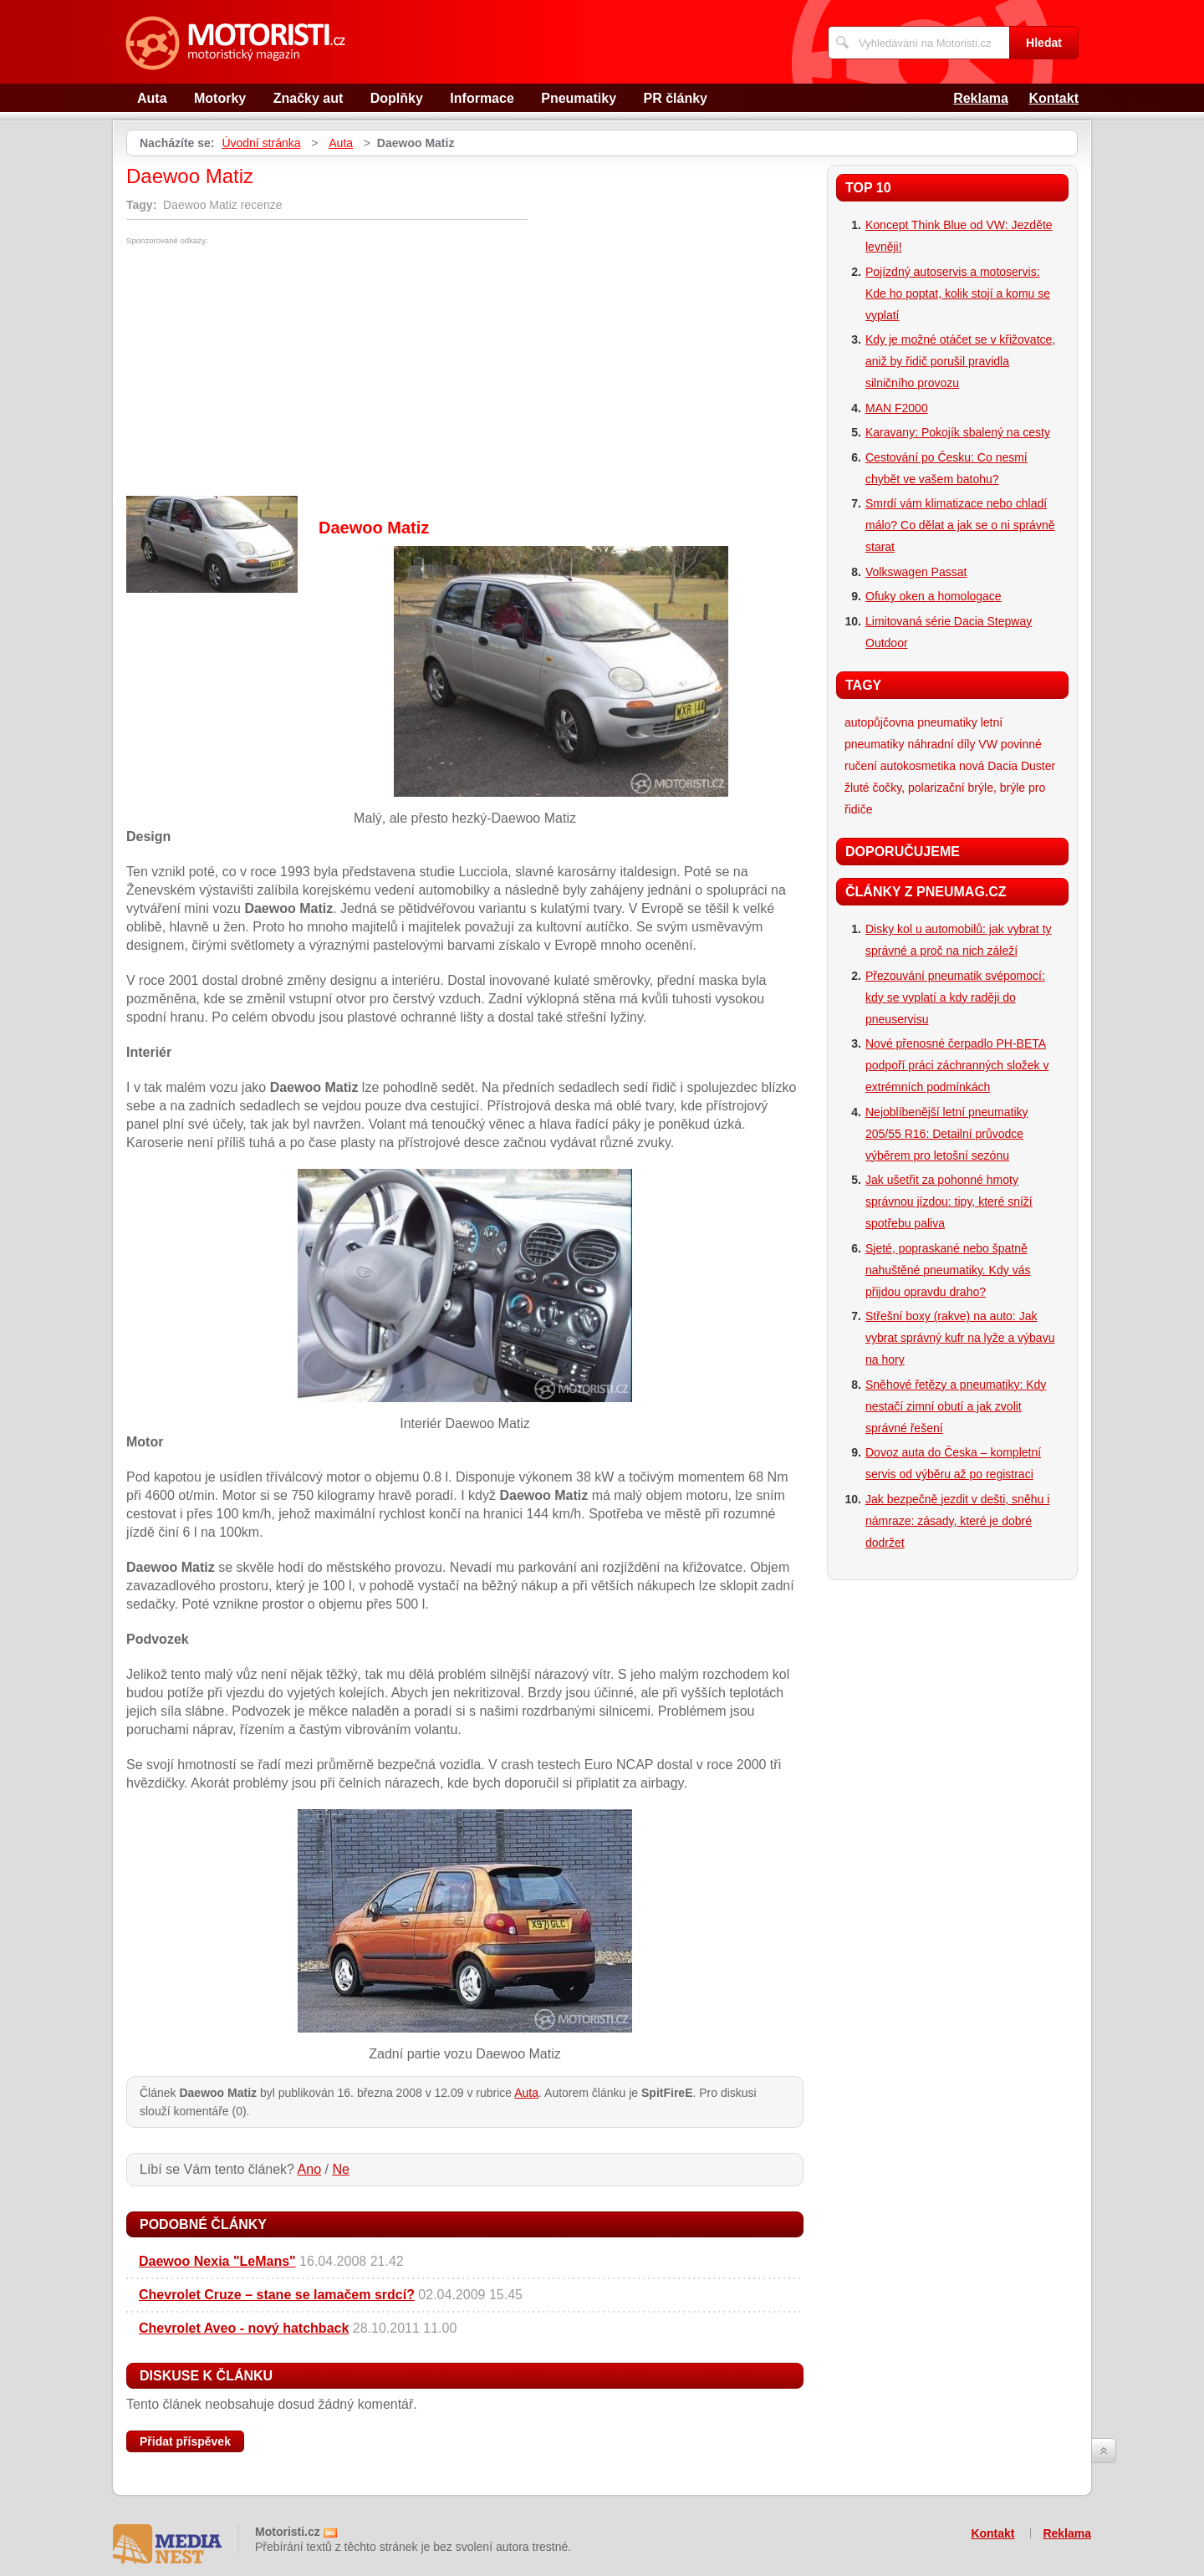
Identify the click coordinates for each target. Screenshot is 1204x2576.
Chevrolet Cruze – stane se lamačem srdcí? (277, 2295)
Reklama (980, 98)
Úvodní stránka (261, 143)
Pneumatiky (578, 98)
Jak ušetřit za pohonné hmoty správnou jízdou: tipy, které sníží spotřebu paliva (949, 1201)
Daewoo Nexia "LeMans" (217, 2261)
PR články (675, 98)
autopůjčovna (879, 722)
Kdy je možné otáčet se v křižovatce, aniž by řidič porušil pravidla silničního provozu (960, 361)
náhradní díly (941, 744)
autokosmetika (918, 766)
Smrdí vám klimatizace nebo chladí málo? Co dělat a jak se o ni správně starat (959, 525)
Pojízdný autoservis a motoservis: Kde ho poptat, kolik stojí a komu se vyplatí (957, 293)
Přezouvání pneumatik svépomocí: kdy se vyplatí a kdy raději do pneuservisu (955, 997)
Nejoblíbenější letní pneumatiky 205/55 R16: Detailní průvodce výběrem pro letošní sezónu (946, 1133)
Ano (309, 2169)
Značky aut (308, 98)
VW (987, 744)
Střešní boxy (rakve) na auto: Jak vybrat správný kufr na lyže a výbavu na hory (959, 1337)
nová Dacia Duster (1007, 766)
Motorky (220, 98)
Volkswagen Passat (916, 572)
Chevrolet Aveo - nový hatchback (244, 2328)
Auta (152, 98)
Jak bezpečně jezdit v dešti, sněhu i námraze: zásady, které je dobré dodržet (957, 1520)
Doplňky (396, 98)
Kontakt (1053, 98)
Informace (481, 98)
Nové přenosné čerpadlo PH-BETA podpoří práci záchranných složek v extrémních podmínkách (956, 1065)
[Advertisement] (266, 370)
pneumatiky (947, 722)
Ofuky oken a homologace (933, 596)
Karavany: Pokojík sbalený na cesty (957, 432)
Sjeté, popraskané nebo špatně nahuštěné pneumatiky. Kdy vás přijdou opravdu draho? (947, 1270)
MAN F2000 (896, 408)
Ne (340, 2169)
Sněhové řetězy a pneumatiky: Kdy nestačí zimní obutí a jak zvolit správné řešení (955, 1406)
